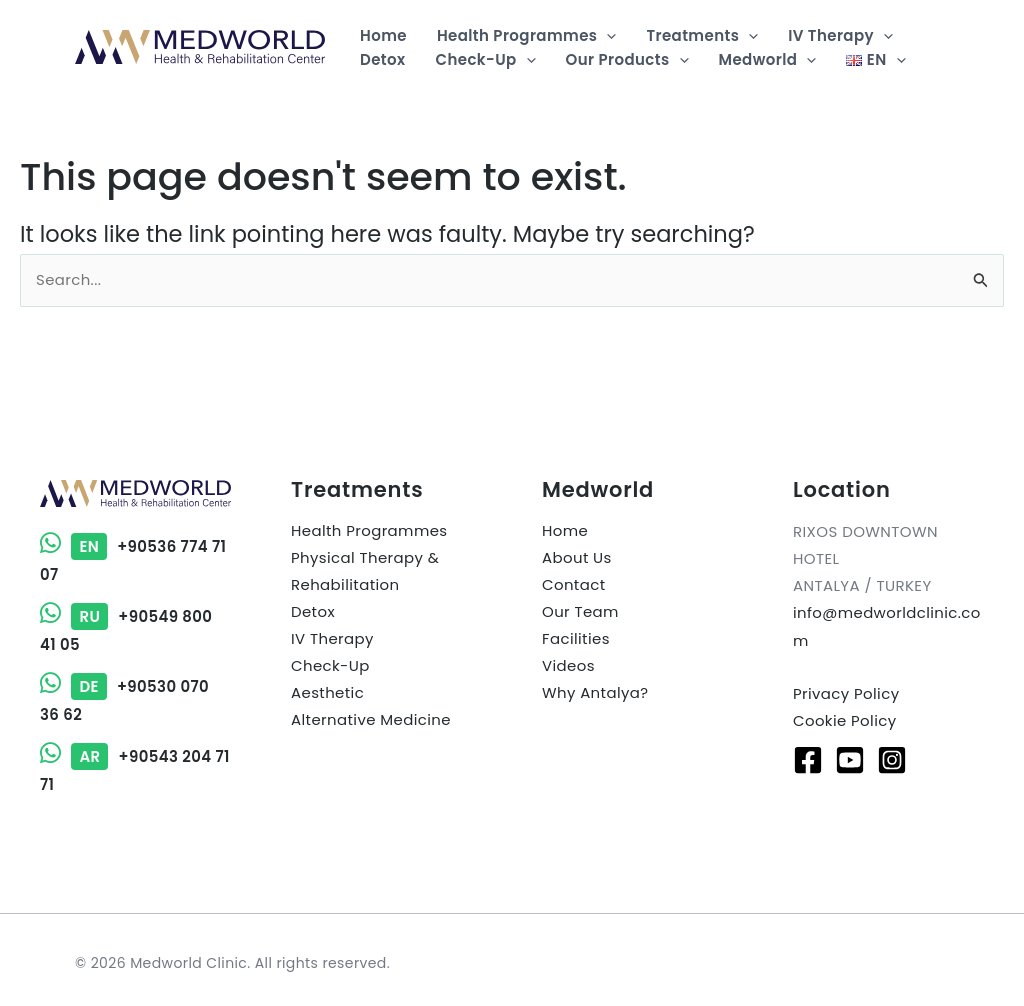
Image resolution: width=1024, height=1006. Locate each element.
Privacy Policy (846, 693)
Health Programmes (369, 532)
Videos (568, 667)
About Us (577, 559)
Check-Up (330, 667)
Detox (313, 613)
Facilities (576, 640)
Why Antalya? (595, 694)
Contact (574, 586)
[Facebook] (808, 759)
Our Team (580, 613)
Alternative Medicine (371, 721)
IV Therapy (332, 640)
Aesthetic (327, 694)
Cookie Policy (845, 720)
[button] (606, 36)
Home (565, 532)
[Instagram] (892, 759)
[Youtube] (850, 759)
